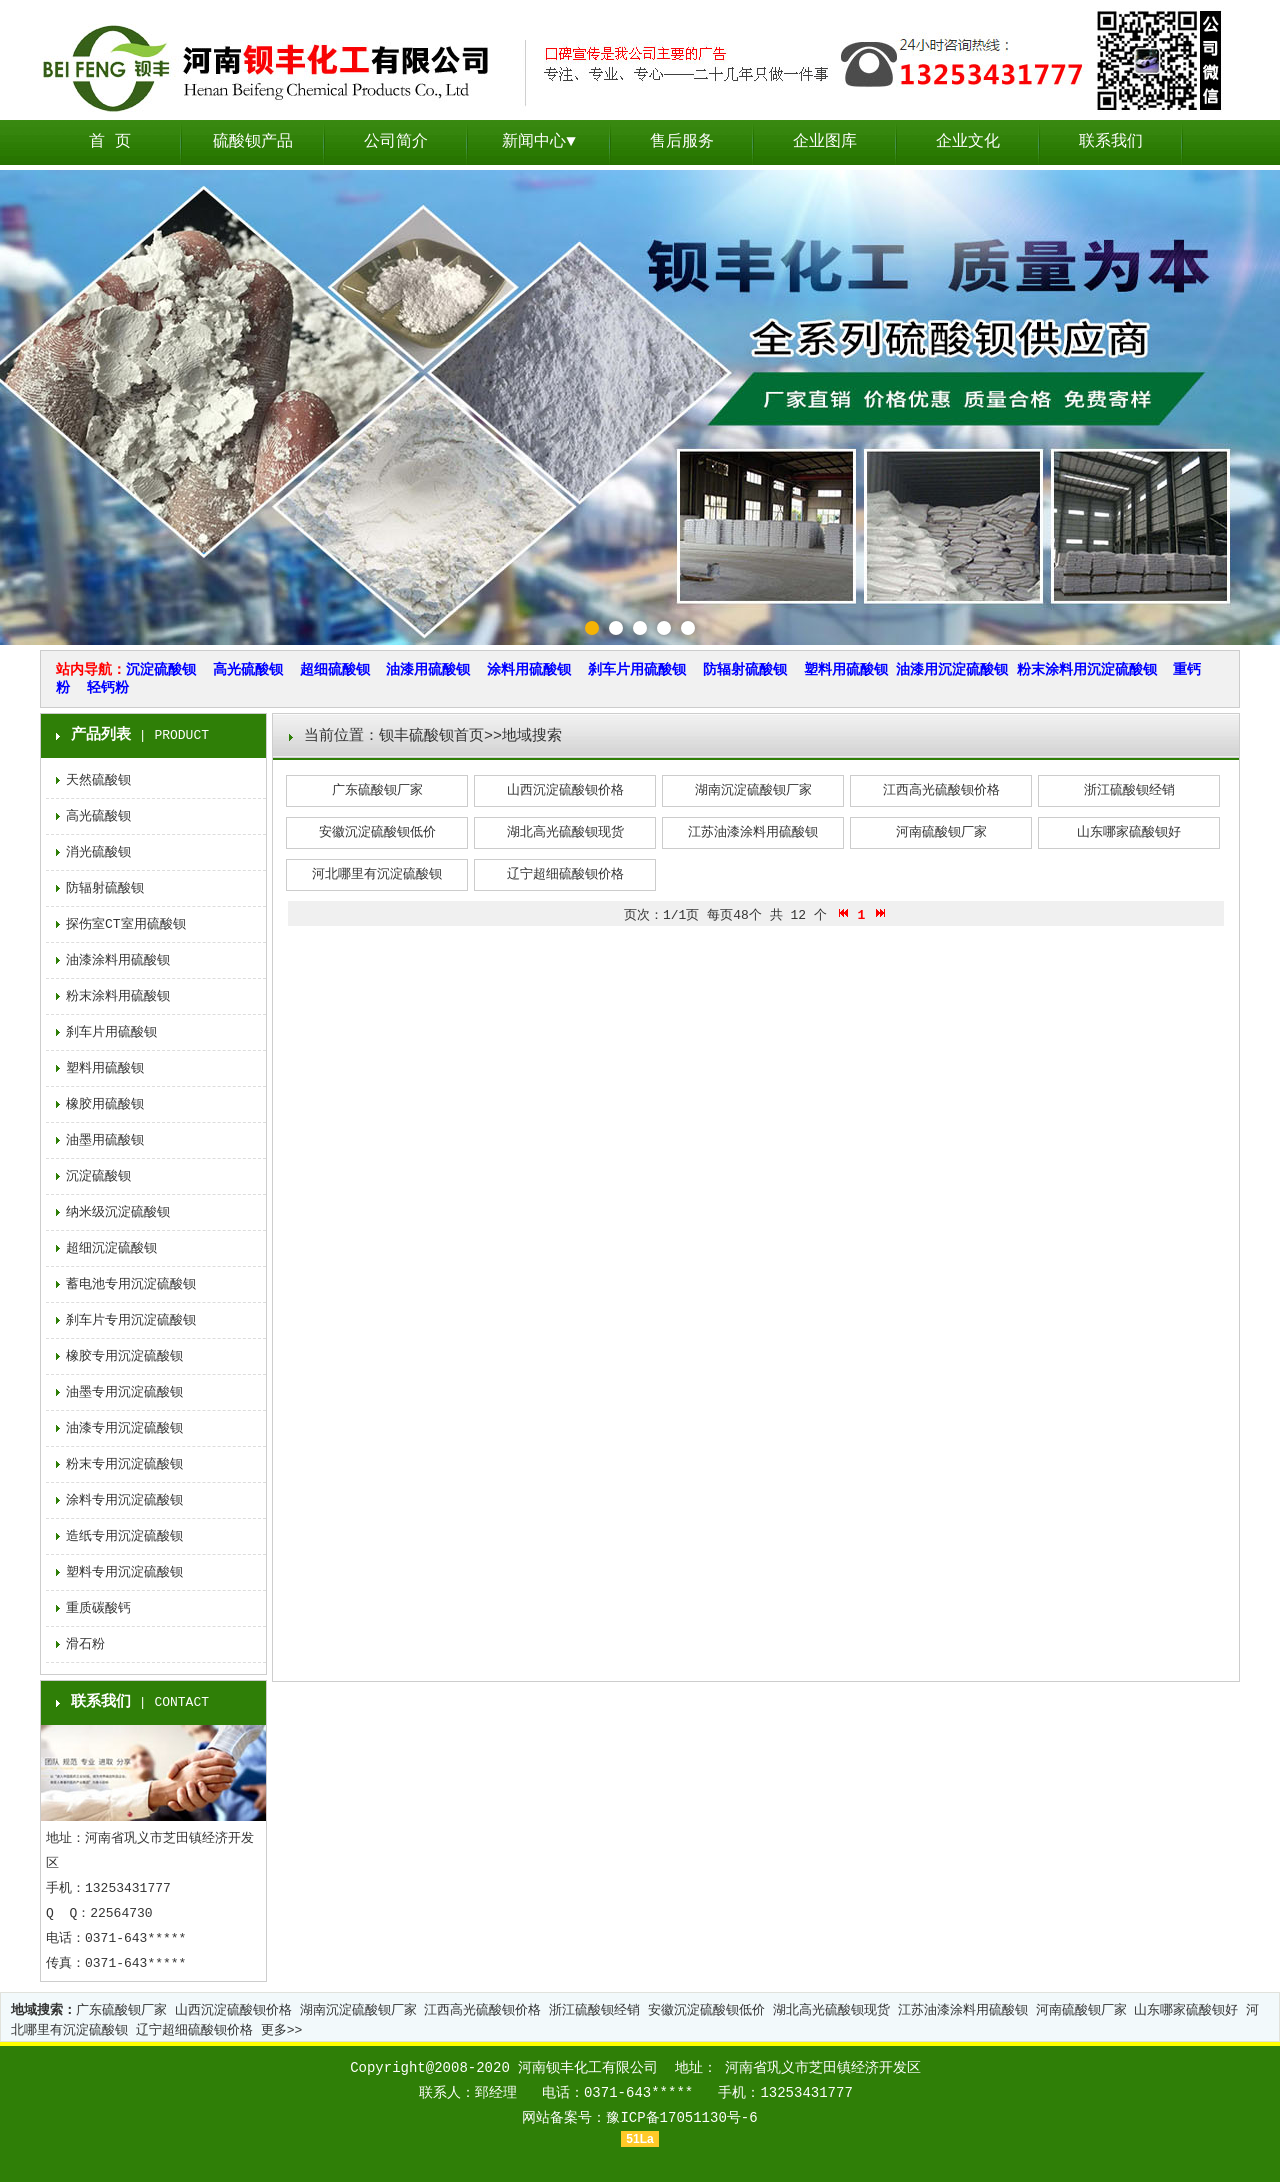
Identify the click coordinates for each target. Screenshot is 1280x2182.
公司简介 (396, 142)
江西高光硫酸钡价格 (941, 790)
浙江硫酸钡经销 (1129, 790)
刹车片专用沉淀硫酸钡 (131, 1320)
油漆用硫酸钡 (428, 670)
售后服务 (682, 142)
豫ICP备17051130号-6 (681, 2118)
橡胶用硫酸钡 (105, 1104)
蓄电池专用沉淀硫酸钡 (131, 1284)
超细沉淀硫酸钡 (111, 1248)
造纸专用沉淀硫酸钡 (124, 1536)
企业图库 (825, 142)
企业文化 (968, 142)
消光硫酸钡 (98, 852)
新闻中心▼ (539, 142)
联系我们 (1111, 142)
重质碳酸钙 (98, 1608)
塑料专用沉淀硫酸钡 (124, 1572)
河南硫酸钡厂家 (941, 832)
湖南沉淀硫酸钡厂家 (753, 790)
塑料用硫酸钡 (846, 670)
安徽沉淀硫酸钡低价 (377, 832)
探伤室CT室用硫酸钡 (126, 924)
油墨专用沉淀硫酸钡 (124, 1392)
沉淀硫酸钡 (161, 670)
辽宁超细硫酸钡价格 (565, 874)
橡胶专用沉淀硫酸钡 (124, 1356)
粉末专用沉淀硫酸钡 (124, 1464)
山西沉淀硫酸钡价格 (565, 790)
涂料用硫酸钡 (529, 670)
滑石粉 (85, 1644)
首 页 (110, 142)
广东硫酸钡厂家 (377, 790)
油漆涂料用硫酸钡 (118, 960)
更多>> (282, 2030)
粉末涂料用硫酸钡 (118, 996)
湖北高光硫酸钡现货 (565, 832)
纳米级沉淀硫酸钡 (118, 1212)
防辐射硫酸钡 (745, 670)
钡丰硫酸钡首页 (431, 736)
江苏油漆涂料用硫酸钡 (753, 832)
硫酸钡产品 (253, 142)
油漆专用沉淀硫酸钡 (124, 1428)
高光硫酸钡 (248, 670)
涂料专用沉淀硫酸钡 (124, 1500)
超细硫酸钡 (335, 670)
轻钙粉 (108, 688)
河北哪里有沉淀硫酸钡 (377, 874)
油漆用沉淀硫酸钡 (952, 670)
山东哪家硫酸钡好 (1129, 832)
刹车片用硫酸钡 (637, 670)
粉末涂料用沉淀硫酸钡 (1087, 670)
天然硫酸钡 (98, 780)
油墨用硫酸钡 (105, 1140)
